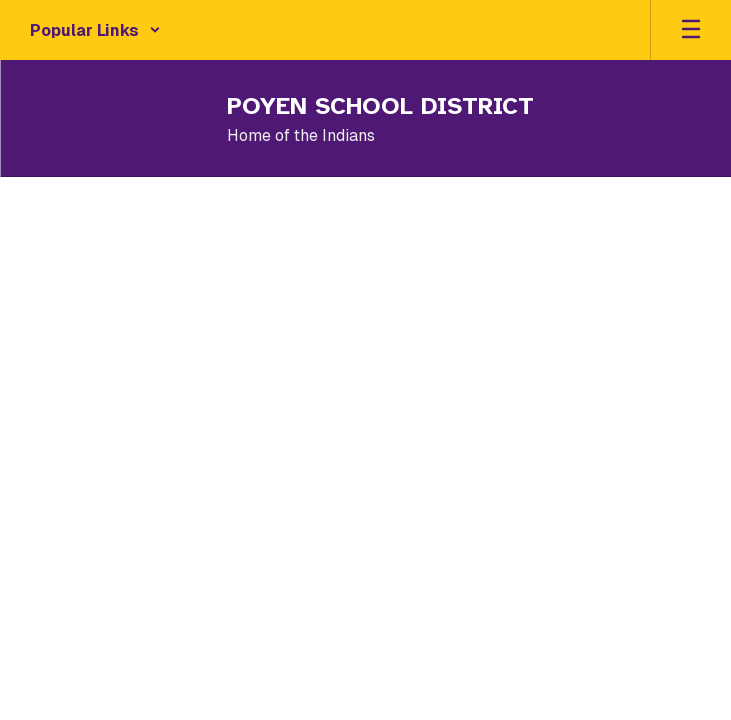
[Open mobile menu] (691, 30)
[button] (95, 30)
